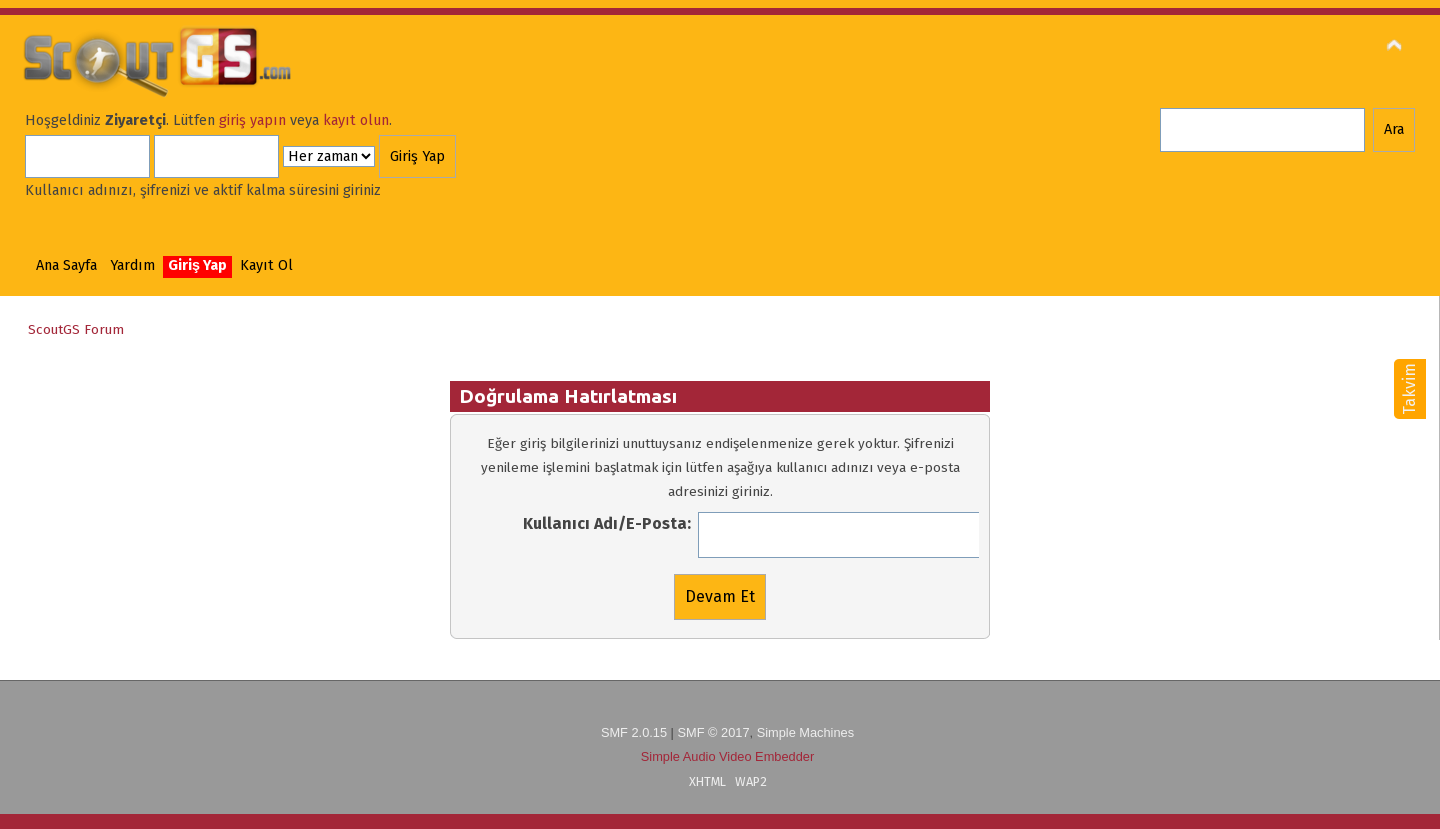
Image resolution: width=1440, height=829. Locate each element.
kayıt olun (356, 120)
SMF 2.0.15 (634, 732)
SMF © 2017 (713, 732)
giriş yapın (252, 120)
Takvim (1409, 389)
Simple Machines (805, 732)
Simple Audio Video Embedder (727, 756)
